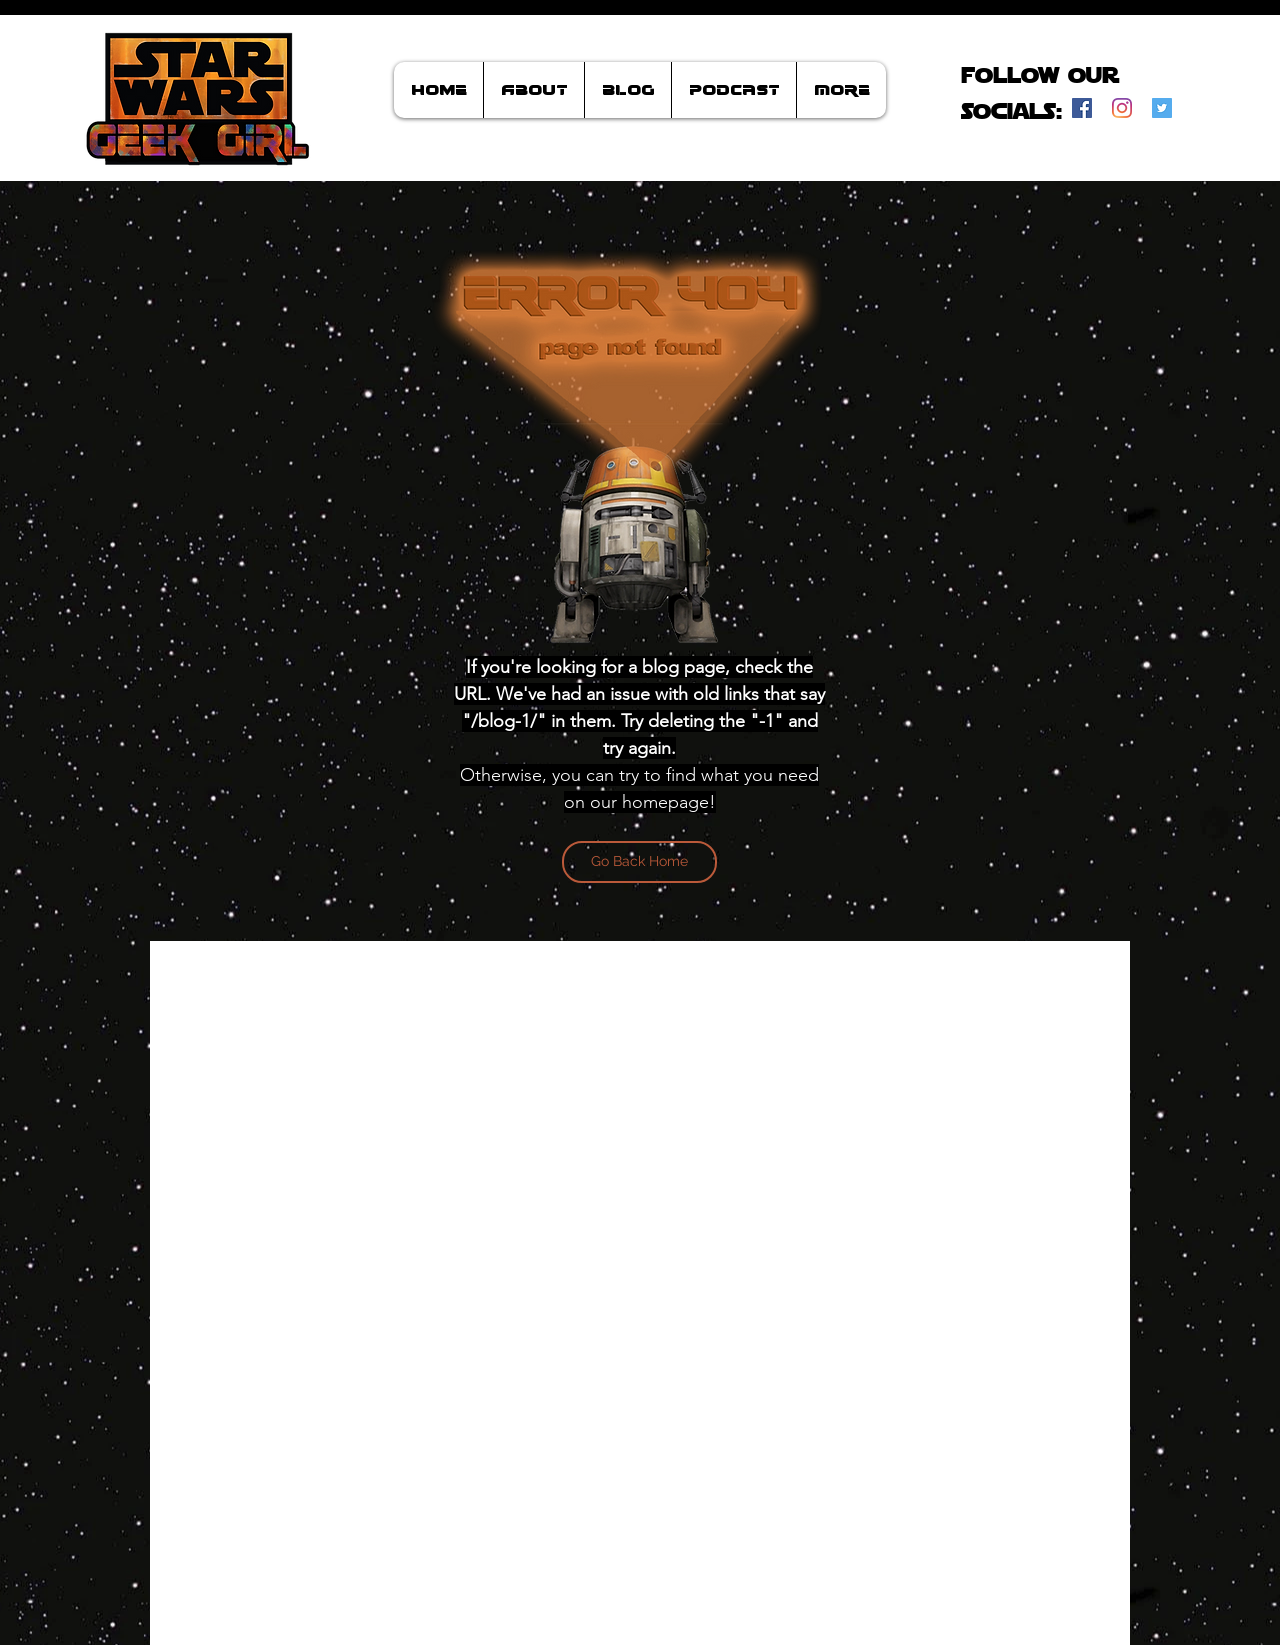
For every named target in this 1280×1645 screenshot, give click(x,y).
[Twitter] (1162, 108)
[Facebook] (1082, 108)
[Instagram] (1122, 108)
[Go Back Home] (639, 862)
